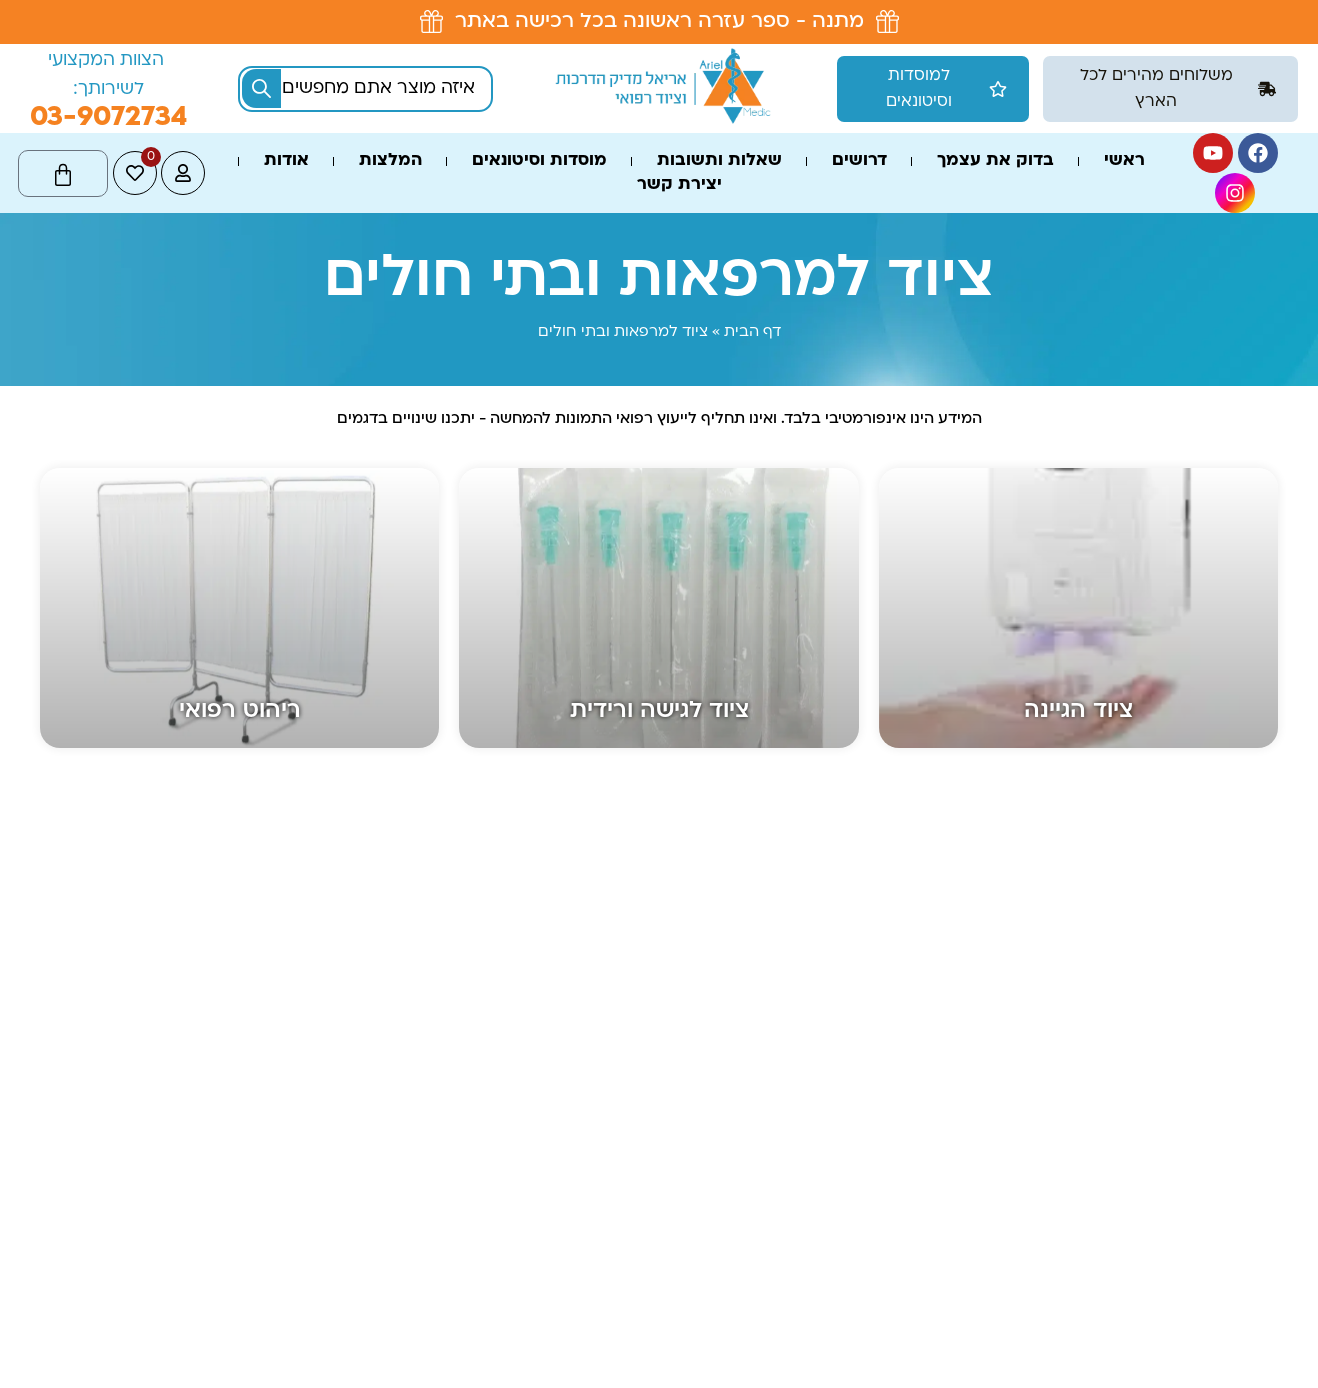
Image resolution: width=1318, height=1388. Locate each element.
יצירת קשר (679, 185)
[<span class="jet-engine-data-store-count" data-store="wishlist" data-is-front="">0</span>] (135, 173)
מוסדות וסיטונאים (539, 161)
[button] (1170, 89)
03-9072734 (108, 118)
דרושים (859, 161)
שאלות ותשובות (719, 161)
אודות (286, 161)
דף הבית (752, 332)
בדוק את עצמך (995, 161)
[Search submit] (261, 88)
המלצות (390, 161)
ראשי (1124, 161)
